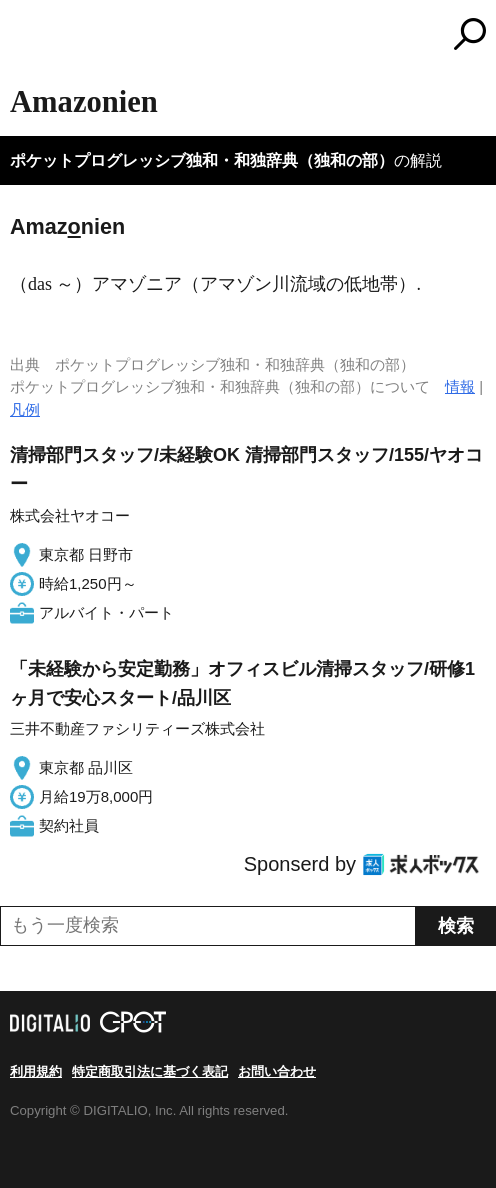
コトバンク (332, 34)
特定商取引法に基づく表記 (150, 1071)
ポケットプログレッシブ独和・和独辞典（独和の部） (202, 160)
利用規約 (36, 1071)
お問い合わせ (277, 1071)
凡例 (25, 409)
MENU (25, 36)
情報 (460, 386)
